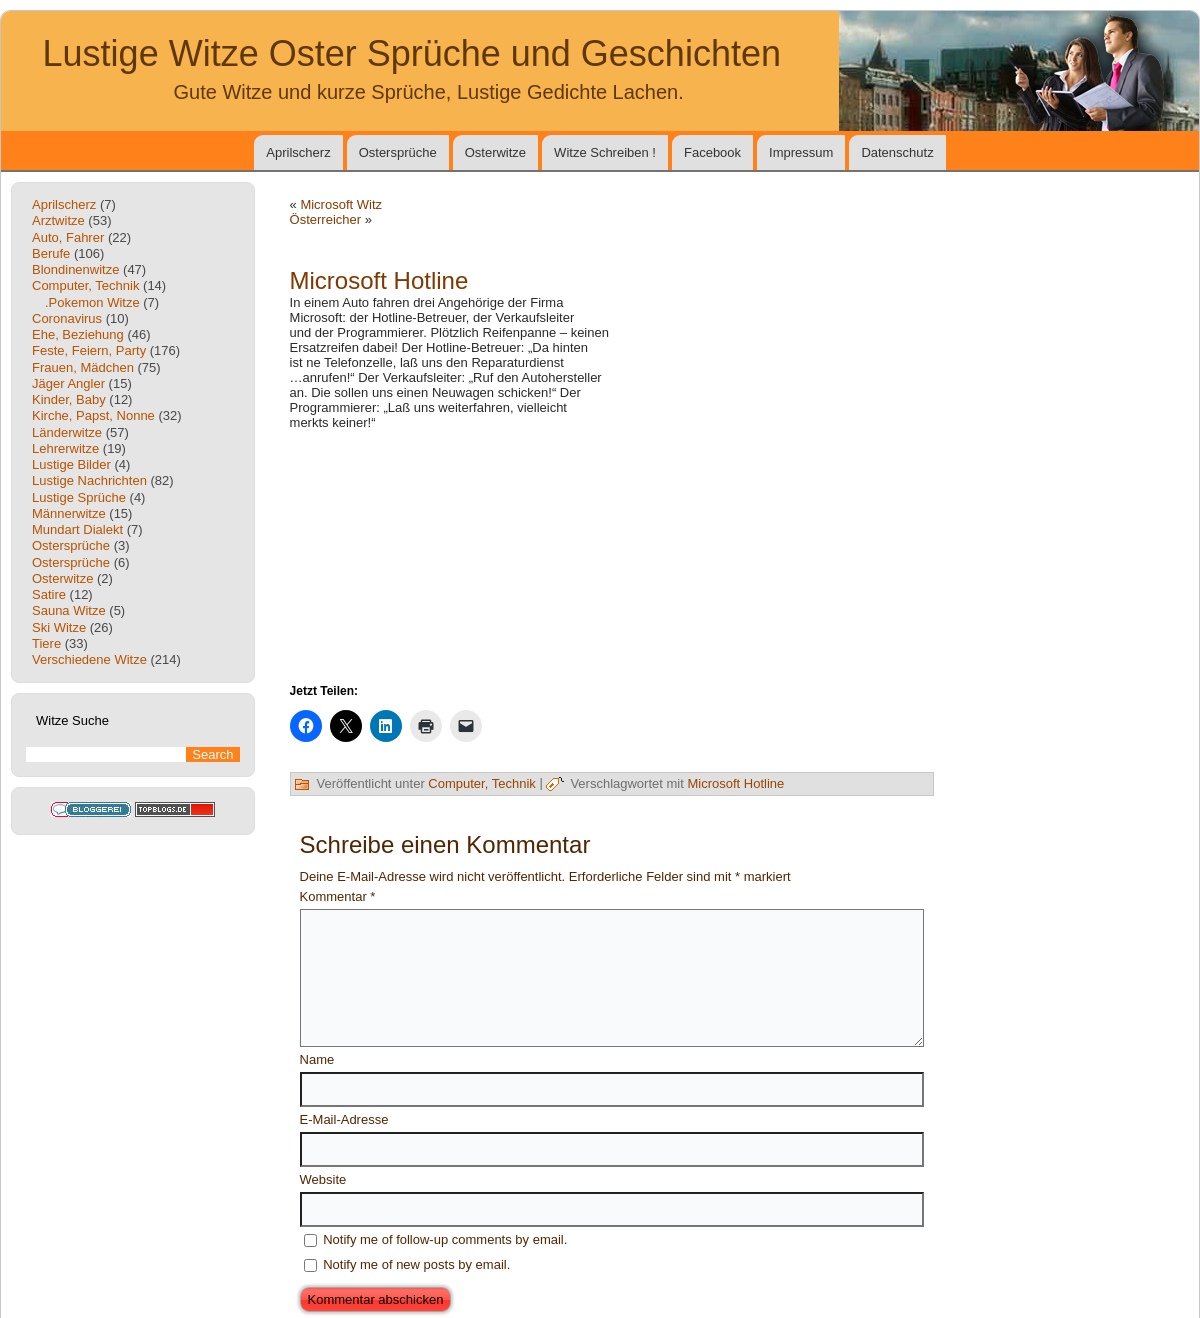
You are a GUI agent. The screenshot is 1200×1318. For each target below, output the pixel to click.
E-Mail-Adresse (344, 1119)
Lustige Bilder (71, 464)
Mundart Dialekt (77, 529)
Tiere (46, 643)
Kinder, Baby (69, 399)
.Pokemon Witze (92, 302)
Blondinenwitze (75, 269)
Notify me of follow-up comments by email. (445, 1239)
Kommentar (338, 896)
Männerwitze (69, 513)
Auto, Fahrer (68, 237)
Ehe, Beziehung (78, 334)
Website (323, 1179)
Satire (49, 594)
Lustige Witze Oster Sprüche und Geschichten (412, 53)
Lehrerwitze (65, 448)
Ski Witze (59, 627)
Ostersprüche (398, 152)
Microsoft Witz (341, 204)
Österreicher (326, 219)
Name (317, 1059)
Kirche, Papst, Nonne (93, 415)
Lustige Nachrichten (89, 480)
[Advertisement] (612, 555)
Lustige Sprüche (79, 497)
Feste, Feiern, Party (89, 350)
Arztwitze (58, 220)
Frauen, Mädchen (83, 367)
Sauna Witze (69, 610)
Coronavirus (67, 318)
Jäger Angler (68, 383)
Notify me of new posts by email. (416, 1264)
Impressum (801, 152)
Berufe (51, 253)
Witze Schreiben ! (605, 152)
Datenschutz (897, 152)
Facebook (712, 152)
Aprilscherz (298, 152)
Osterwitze (495, 152)
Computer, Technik (85, 285)
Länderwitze (67, 432)
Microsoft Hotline (735, 783)
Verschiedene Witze (89, 659)
